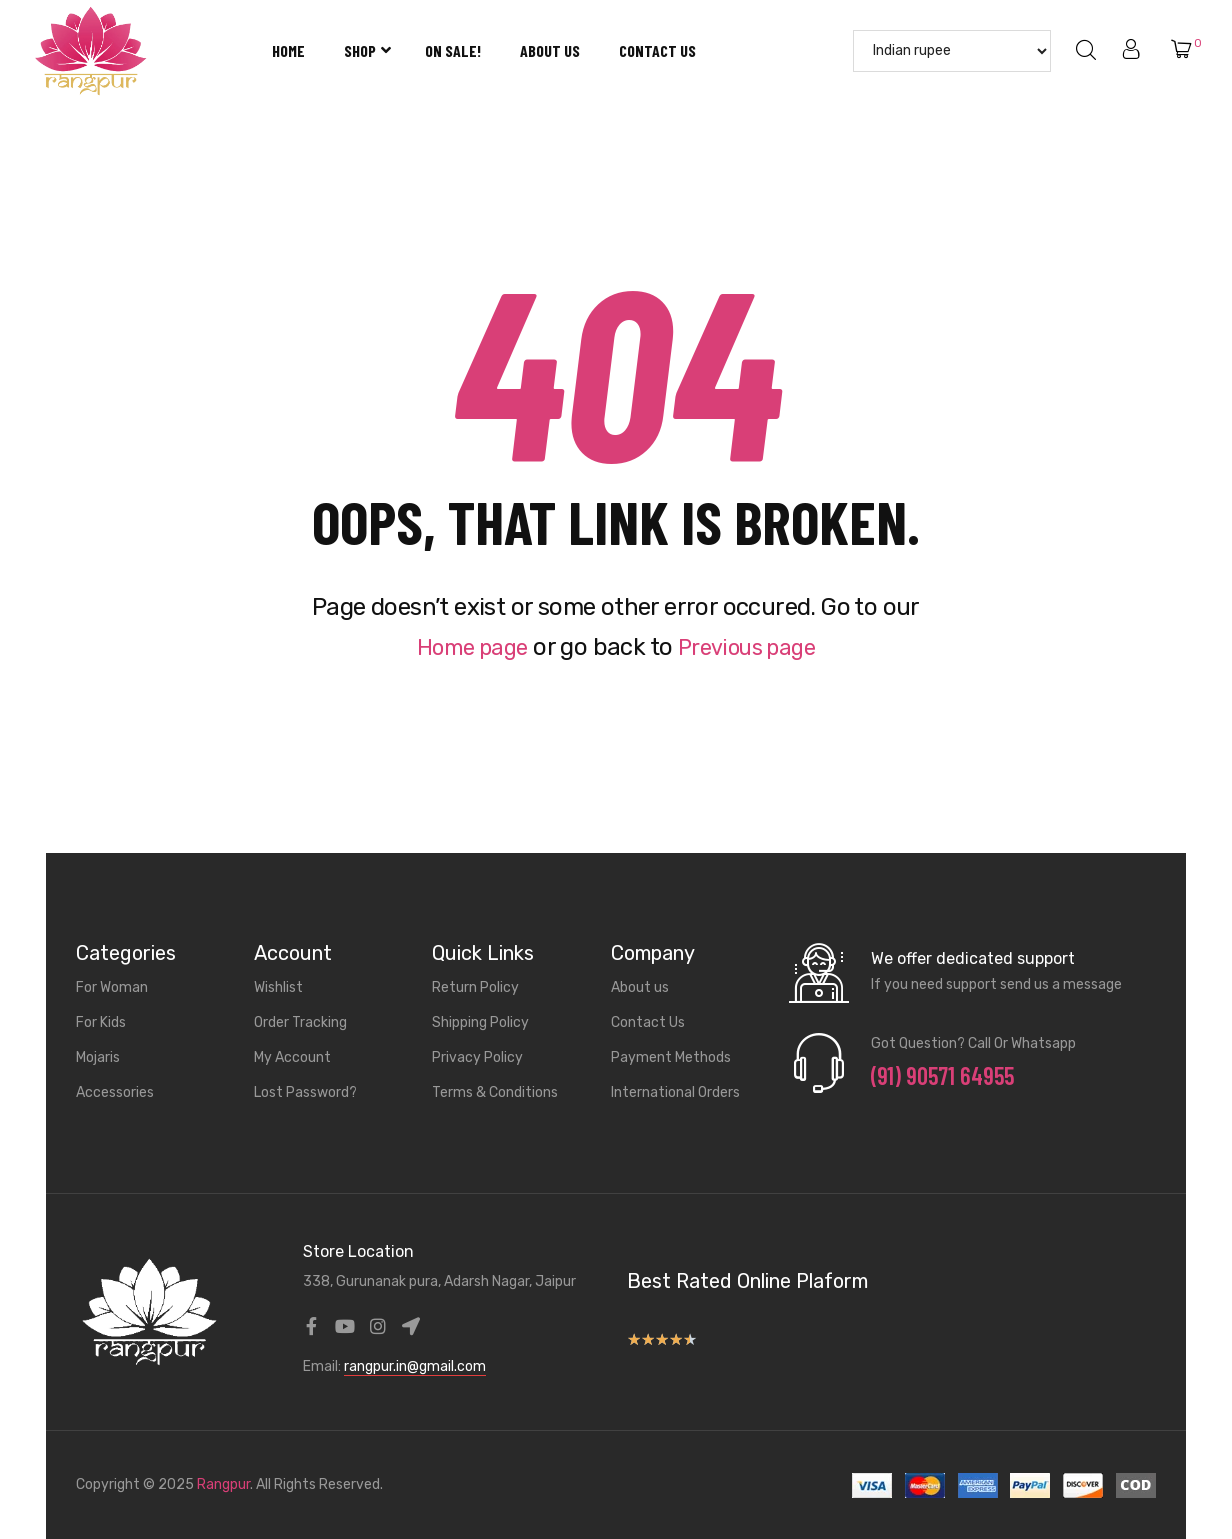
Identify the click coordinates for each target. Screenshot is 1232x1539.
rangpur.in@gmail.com (415, 1366)
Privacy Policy (477, 1057)
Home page (465, 647)
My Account (292, 1057)
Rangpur (223, 1484)
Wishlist (278, 987)
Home (288, 50)
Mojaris (98, 1057)
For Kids (101, 1022)
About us (550, 50)
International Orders (675, 1092)
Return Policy (475, 987)
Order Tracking (300, 1022)
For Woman (112, 987)
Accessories (115, 1092)
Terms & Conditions (495, 1092)
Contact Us (657, 50)
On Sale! (453, 50)
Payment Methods (671, 1057)
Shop (365, 50)
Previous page (752, 647)
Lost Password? (305, 1092)
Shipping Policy (480, 1022)
